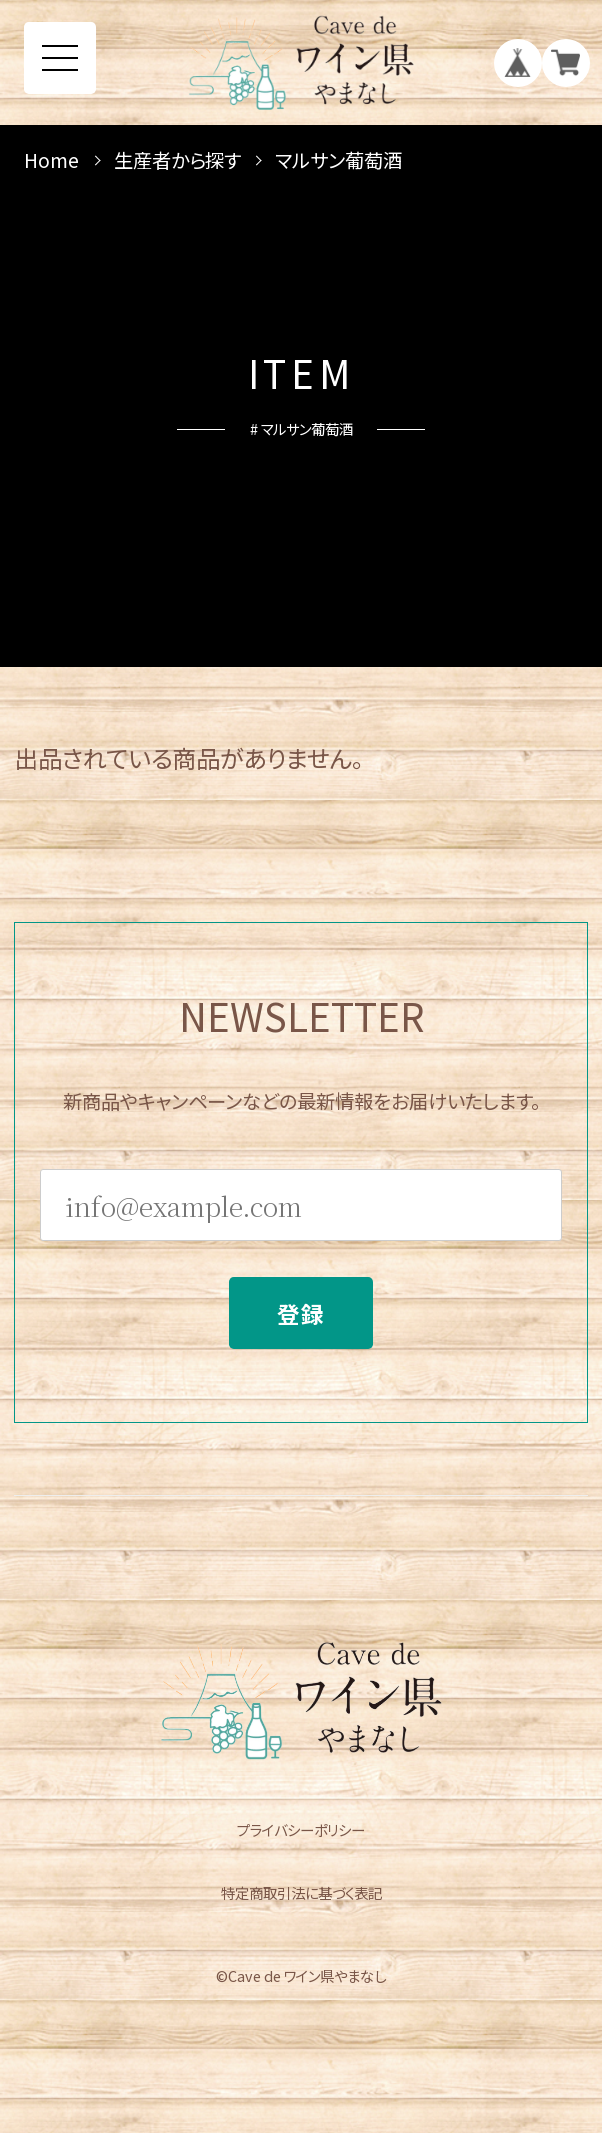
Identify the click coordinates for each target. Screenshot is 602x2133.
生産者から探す (177, 160)
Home (51, 160)
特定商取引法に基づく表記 (301, 1893)
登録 (301, 1323)
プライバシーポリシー (301, 1830)
